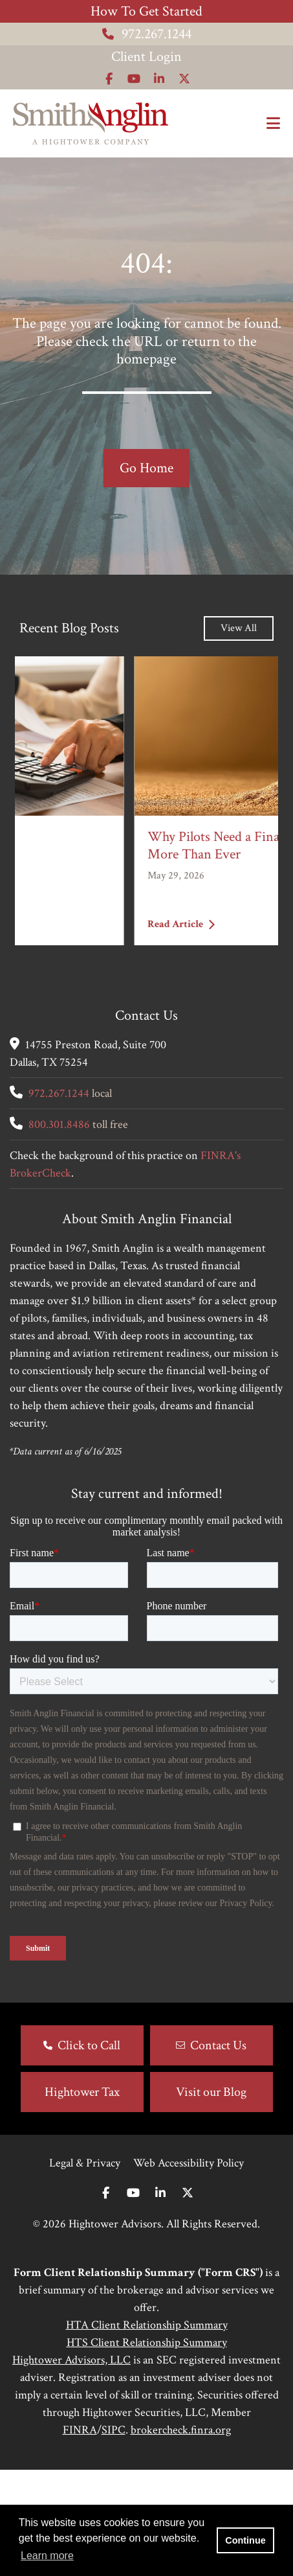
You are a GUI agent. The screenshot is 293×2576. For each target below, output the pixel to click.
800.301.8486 (59, 1124)
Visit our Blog (211, 2198)
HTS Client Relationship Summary (147, 2448)
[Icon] (109, 78)
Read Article (61, 924)
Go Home (146, 468)
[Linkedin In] (160, 2299)
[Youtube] (133, 2299)
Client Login (146, 56)
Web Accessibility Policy (188, 2269)
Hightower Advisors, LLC (71, 2466)
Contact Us (218, 2151)
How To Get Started (146, 11)
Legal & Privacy (84, 2269)
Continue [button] (245, 2540)
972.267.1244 (146, 34)
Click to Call (89, 2151)
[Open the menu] (273, 123)
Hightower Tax (82, 2198)
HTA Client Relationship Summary (147, 2431)
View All (239, 628)
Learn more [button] (47, 2555)
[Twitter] (187, 2299)
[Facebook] (105, 2299)
